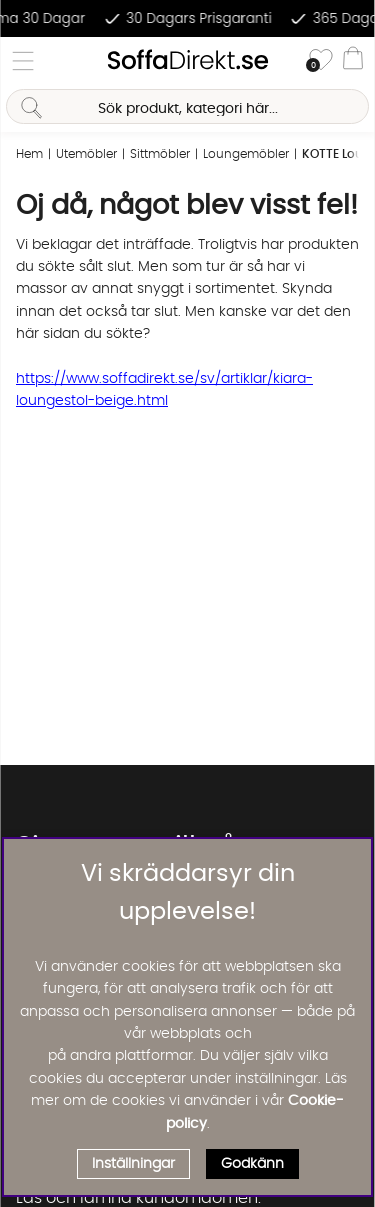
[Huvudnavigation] (23, 61)
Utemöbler (86, 154)
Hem (29, 154)
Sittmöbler (160, 154)
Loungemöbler (246, 154)
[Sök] (187, 106)
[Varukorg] (353, 61)
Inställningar (133, 1164)
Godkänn (252, 1164)
